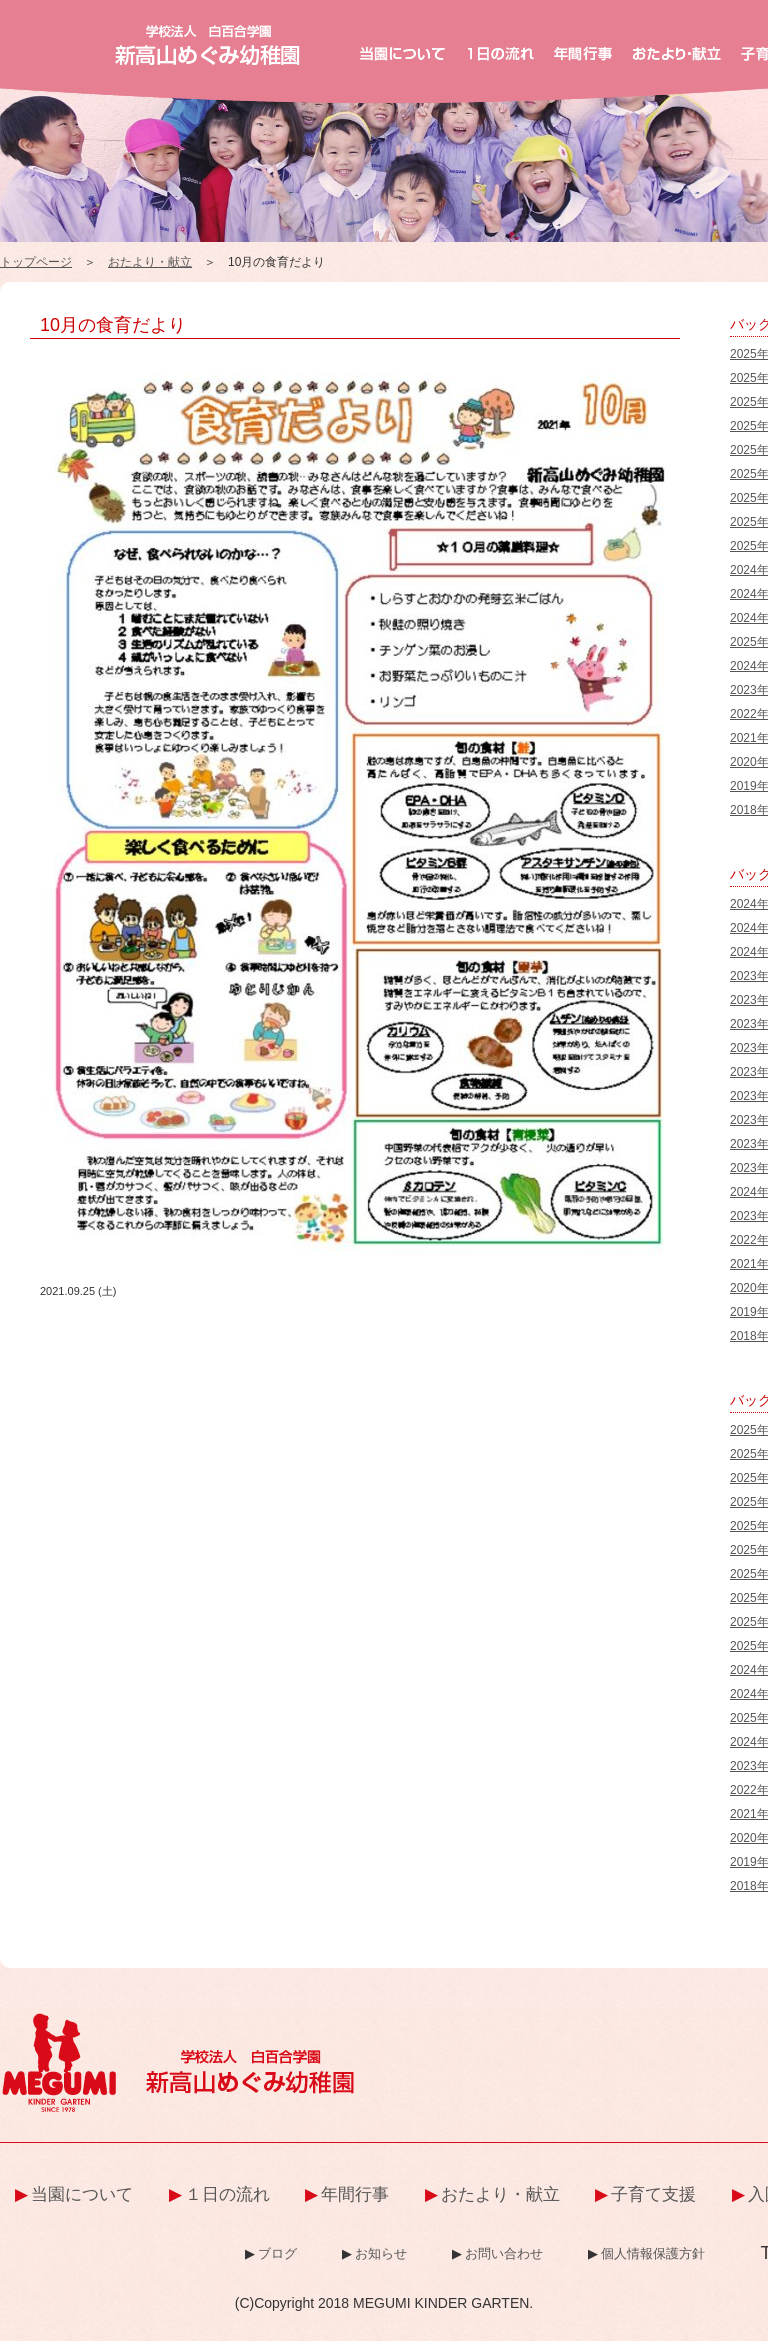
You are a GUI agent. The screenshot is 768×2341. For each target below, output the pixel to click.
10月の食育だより (113, 325)
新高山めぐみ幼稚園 (207, 45)
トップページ (36, 262)
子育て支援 (653, 2194)
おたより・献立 (150, 262)
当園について (82, 2194)
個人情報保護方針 (653, 2253)
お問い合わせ (504, 2253)
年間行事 (355, 2194)
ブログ (277, 2253)
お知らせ (381, 2253)
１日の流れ (227, 2194)
